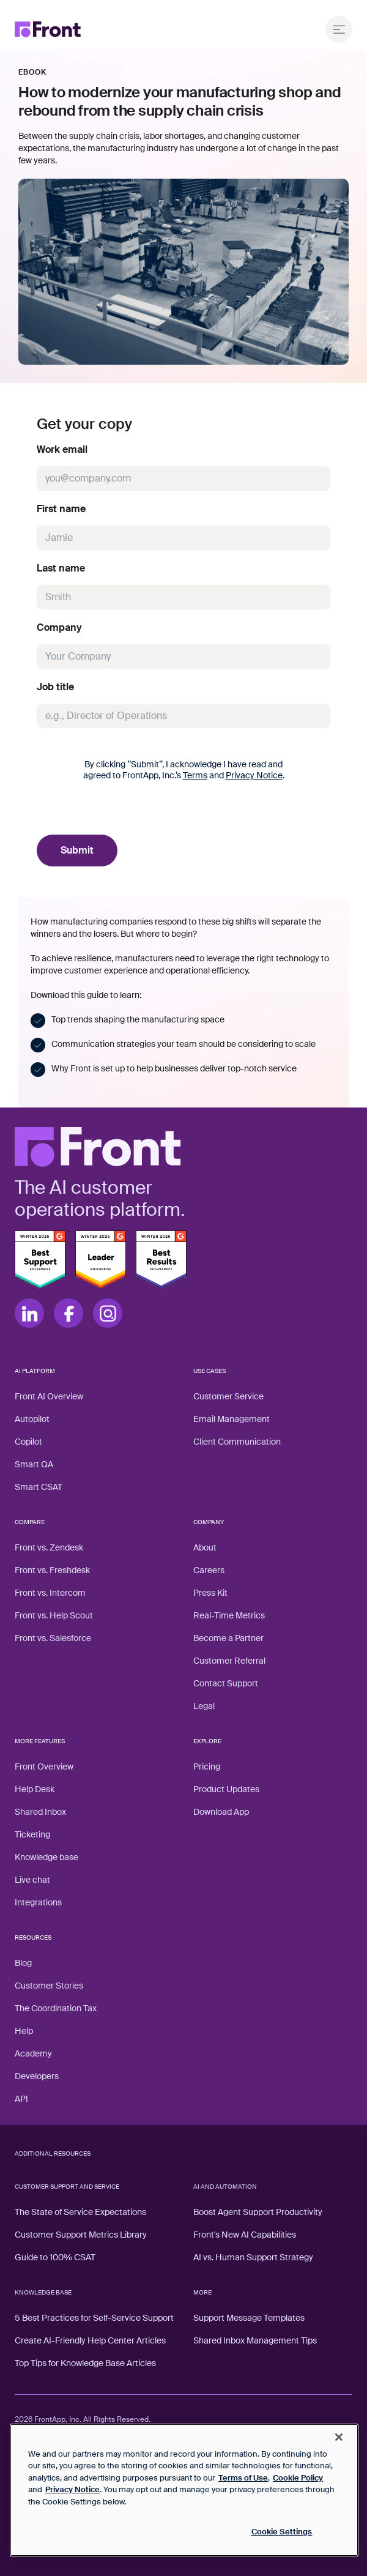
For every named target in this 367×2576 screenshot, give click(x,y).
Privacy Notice (254, 775)
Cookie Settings (282, 2531)
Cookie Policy (298, 2478)
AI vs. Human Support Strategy (253, 2257)
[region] (184, 2490)
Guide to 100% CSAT (55, 2257)
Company (59, 628)
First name (61, 509)
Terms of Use (243, 2478)
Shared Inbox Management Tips (255, 2340)
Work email (62, 450)
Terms (195, 775)
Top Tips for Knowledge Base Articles (85, 2363)
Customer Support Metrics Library (81, 2234)
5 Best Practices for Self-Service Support (94, 2317)
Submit (77, 850)
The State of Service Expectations (80, 2211)
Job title (55, 687)
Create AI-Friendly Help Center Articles (90, 2340)
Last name (61, 568)
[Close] (338, 2437)
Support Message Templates (249, 2317)
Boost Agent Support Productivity (257, 2211)
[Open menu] (338, 29)
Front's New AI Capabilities (244, 2234)
